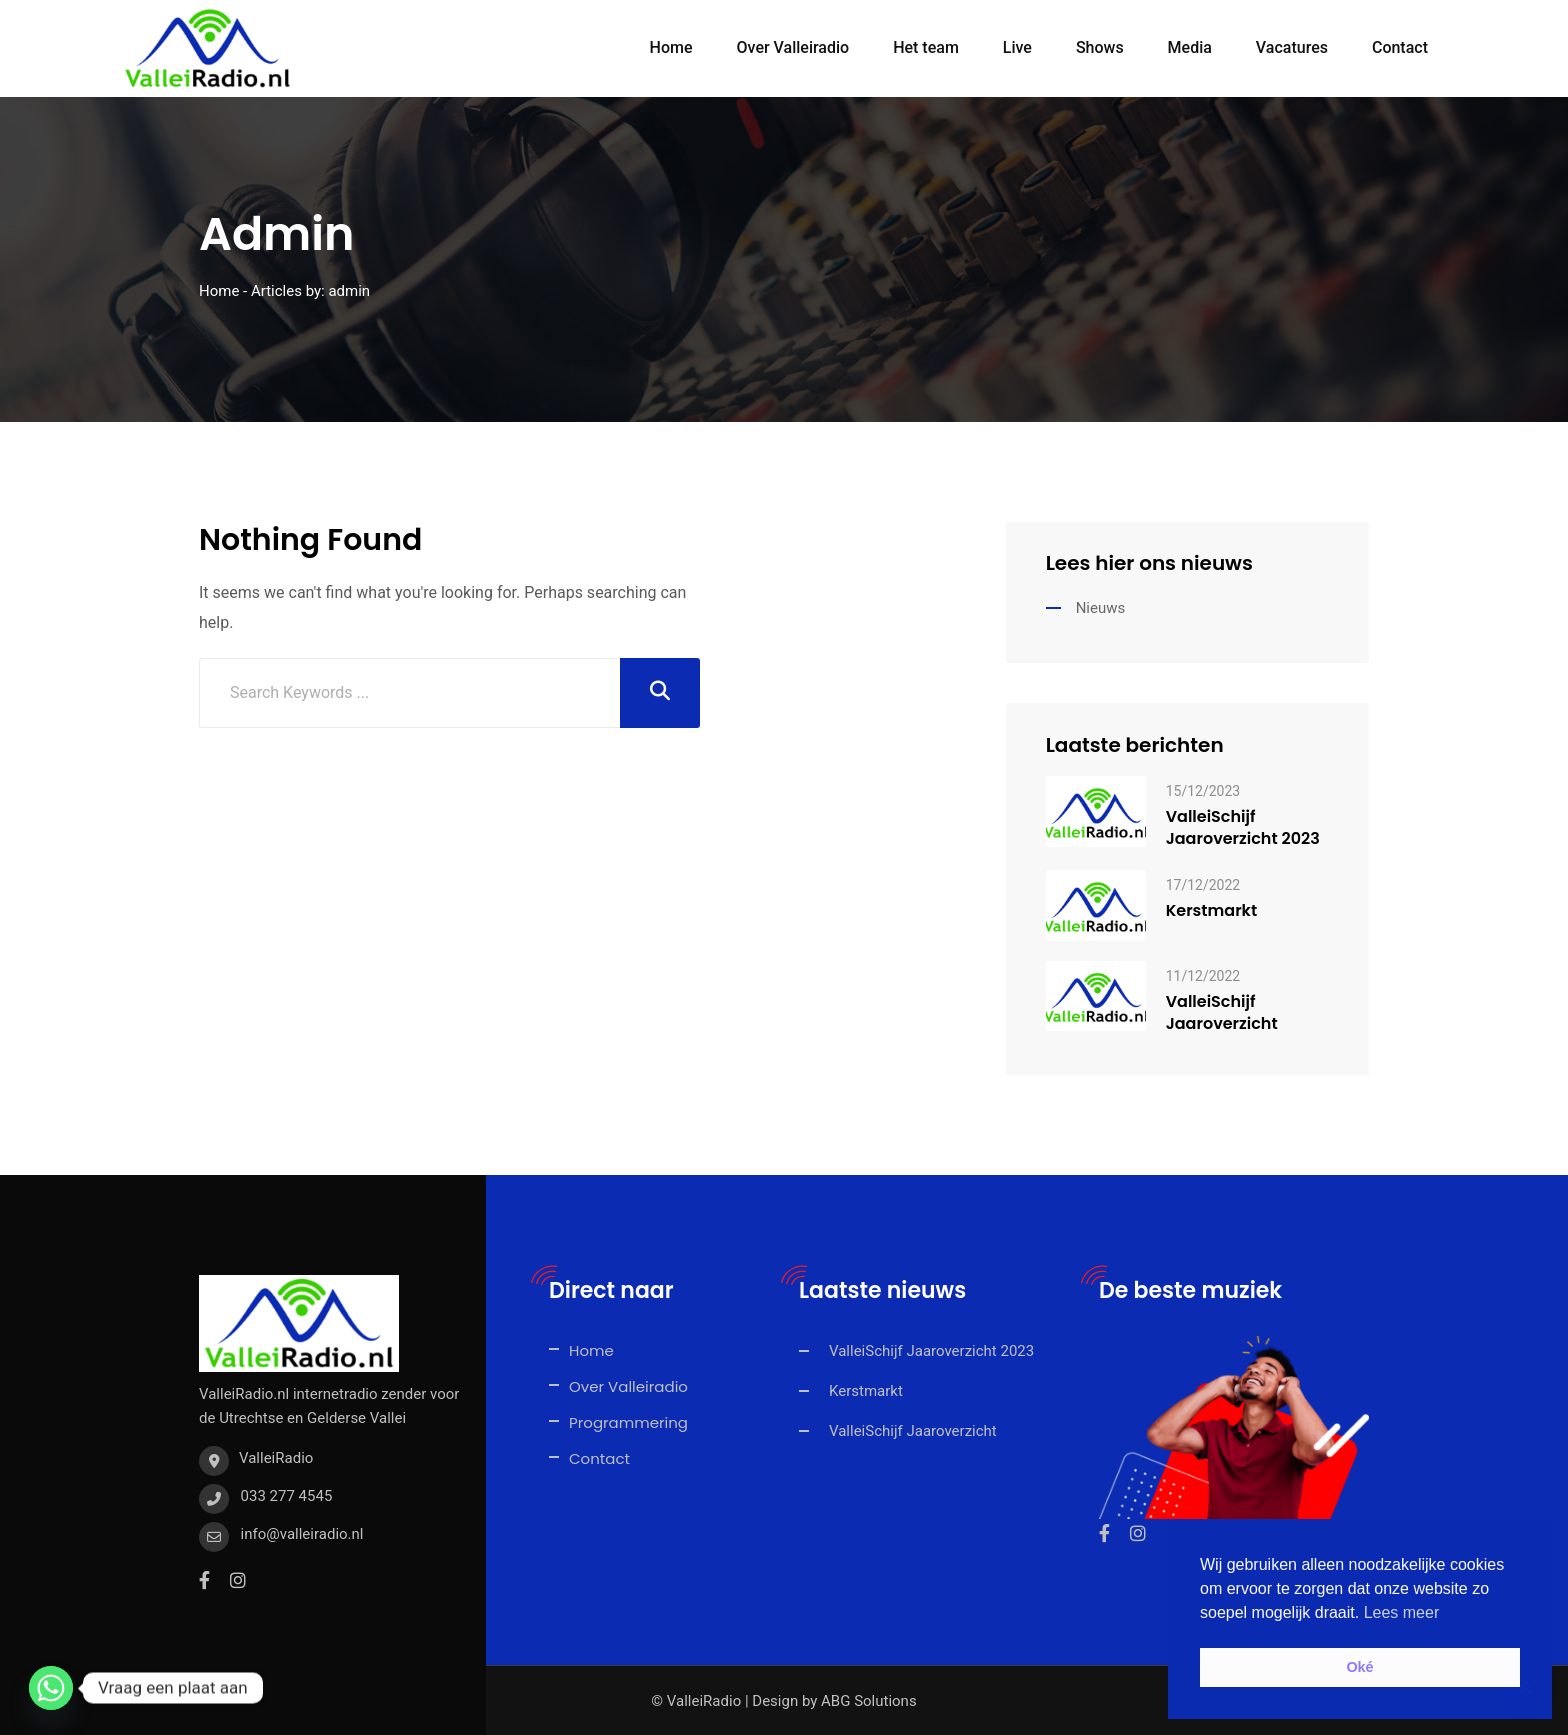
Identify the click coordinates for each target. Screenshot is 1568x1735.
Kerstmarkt (1212, 910)
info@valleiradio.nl (302, 1533)
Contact (1400, 47)
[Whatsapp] (51, 1688)
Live (1017, 47)
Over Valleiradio (793, 47)
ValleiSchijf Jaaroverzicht (1222, 1012)
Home (671, 47)
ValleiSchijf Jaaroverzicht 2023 (1243, 827)
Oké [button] (1359, 1667)
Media (1190, 47)
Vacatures (1292, 47)
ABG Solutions (869, 1700)
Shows (1100, 47)
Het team (926, 47)
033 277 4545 (287, 1495)
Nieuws (1101, 607)
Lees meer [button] (1402, 1612)
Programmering (628, 1421)
